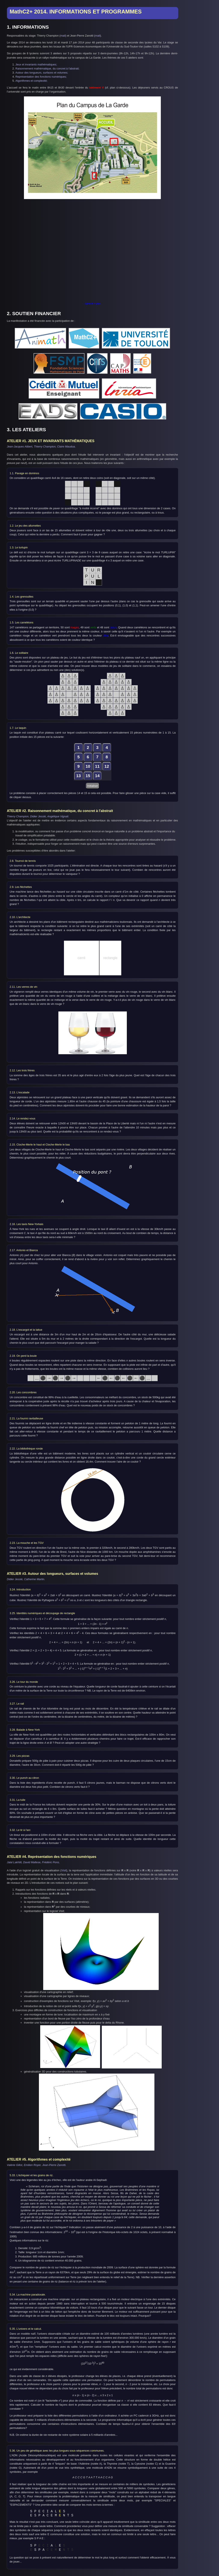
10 (88, 766)
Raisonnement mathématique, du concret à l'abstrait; (47, 68)
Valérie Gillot (14, 2165)
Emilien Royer (32, 2165)
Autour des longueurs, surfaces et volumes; (41, 72)
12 (106, 766)
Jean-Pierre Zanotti (53, 2165)
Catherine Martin (34, 1579)
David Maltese (31, 1862)
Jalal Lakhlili (14, 1862)
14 (97, 776)
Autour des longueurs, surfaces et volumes (63, 1573)
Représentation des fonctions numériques (62, 1857)
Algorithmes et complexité (49, 2159)
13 (78, 776)
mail (62, 35)
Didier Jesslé (38, 816)
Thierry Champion (45, 446)
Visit (63, 1870)
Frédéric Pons (50, 1862)
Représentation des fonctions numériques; (41, 76)
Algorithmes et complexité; (31, 80)
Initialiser (92, 785)
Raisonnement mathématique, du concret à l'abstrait (70, 811)
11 (97, 766)
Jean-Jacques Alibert (19, 446)
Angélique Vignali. (58, 816)
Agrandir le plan (92, 303)
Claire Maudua (66, 446)
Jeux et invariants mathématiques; (36, 64)
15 (88, 776)
